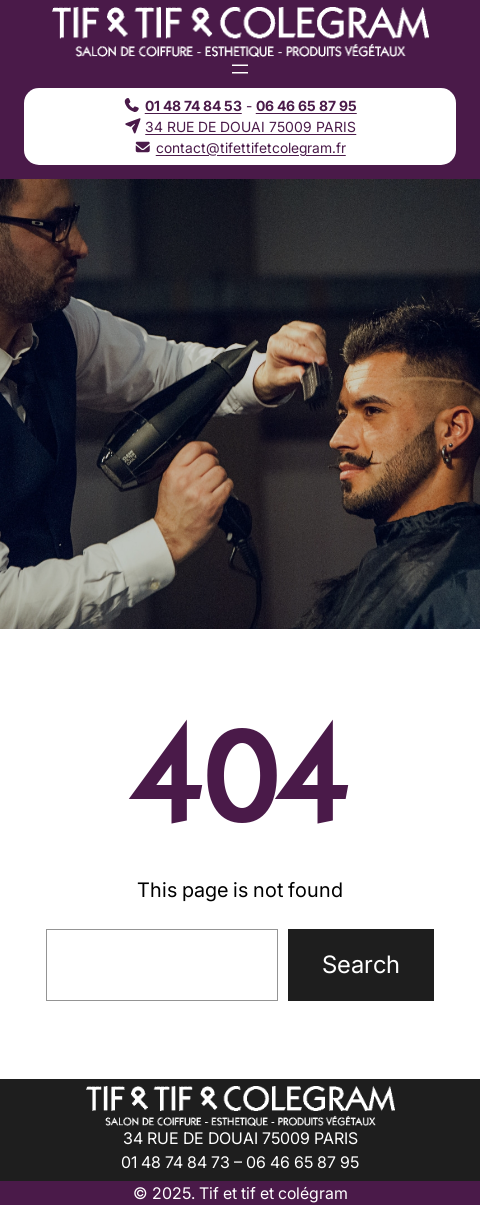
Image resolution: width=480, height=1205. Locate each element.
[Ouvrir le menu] (240, 69)
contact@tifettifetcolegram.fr (251, 147)
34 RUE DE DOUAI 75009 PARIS (250, 126)
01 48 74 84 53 (193, 105)
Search (361, 964)
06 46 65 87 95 (306, 105)
